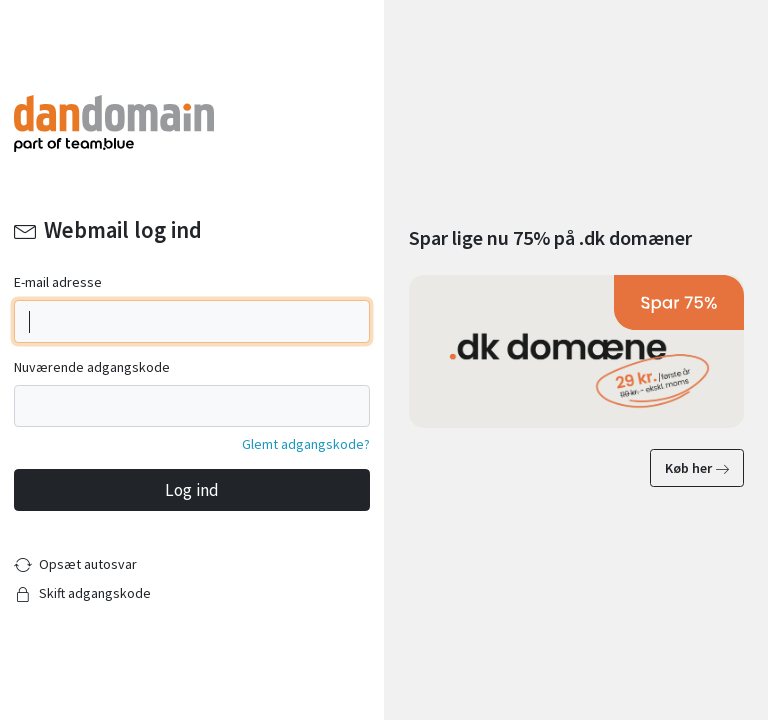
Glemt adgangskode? (306, 444)
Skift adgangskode (95, 593)
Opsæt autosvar (88, 564)
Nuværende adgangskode (92, 367)
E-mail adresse (58, 282)
